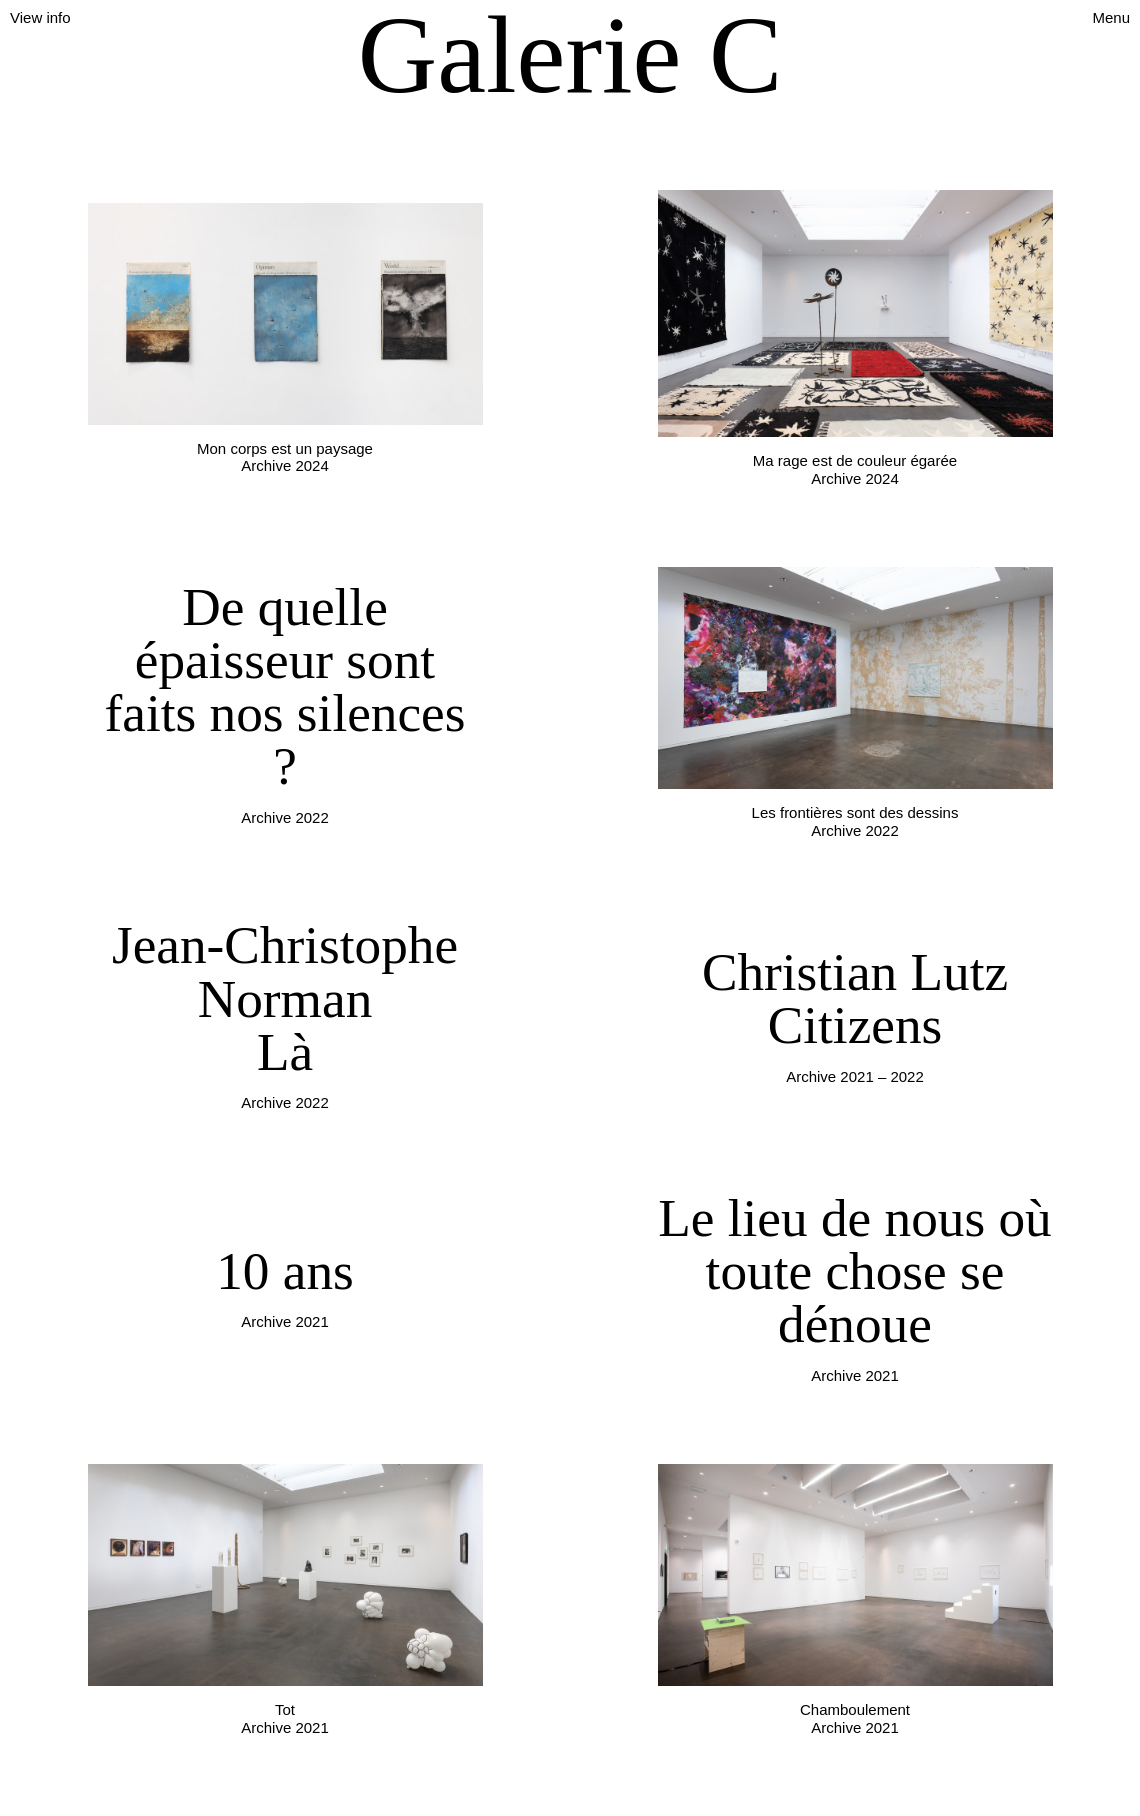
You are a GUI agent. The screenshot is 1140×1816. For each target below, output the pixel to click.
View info (40, 17)
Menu (1111, 17)
